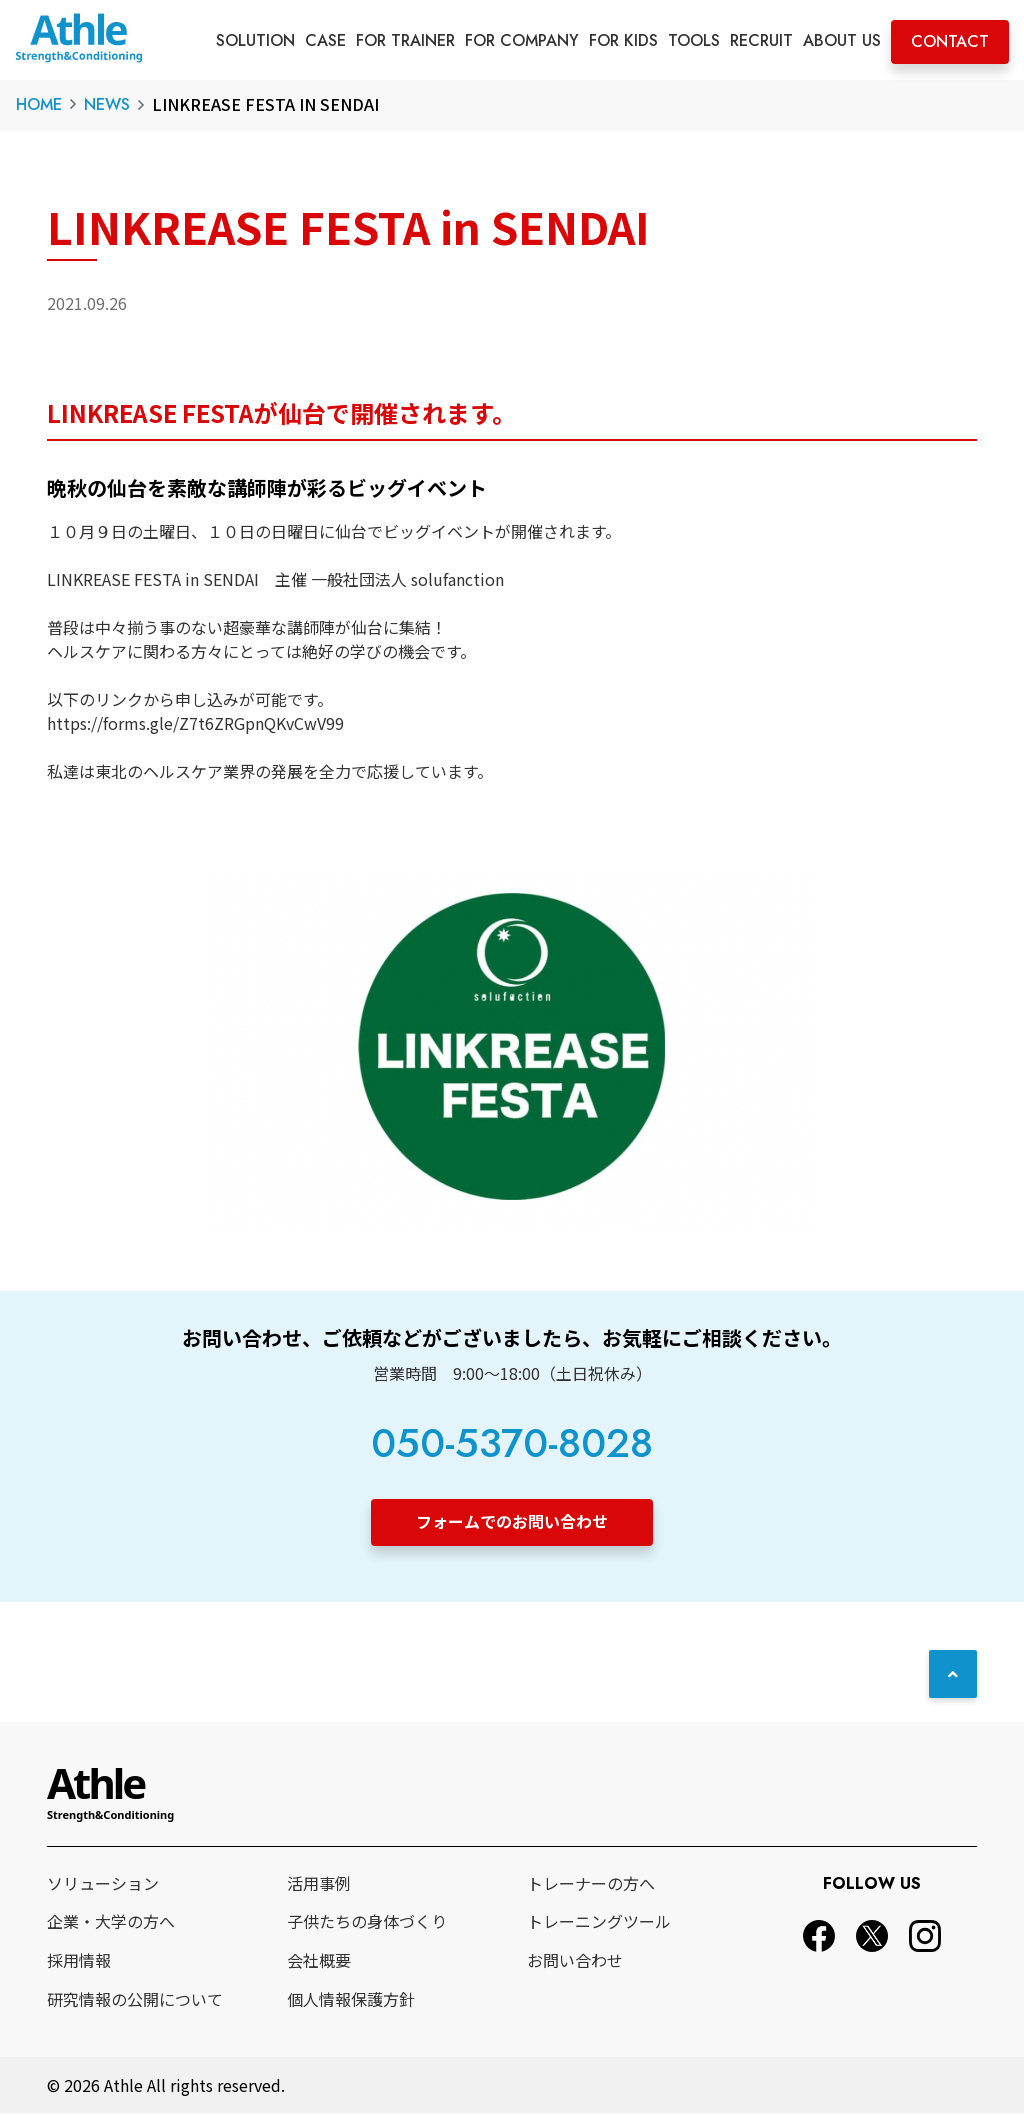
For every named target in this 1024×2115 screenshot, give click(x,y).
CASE (325, 40)
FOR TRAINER (405, 40)
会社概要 (319, 1961)
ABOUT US (842, 40)
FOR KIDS (623, 40)
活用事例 (319, 1884)
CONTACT (950, 41)
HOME (39, 104)
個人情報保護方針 (351, 2000)
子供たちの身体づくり (367, 1923)
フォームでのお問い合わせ (512, 1521)
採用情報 (79, 1961)
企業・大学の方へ (111, 1923)
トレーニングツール (599, 1923)
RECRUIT (761, 40)
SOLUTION (255, 40)
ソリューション (103, 1884)
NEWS (107, 104)
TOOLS (694, 40)
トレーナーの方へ (591, 1884)
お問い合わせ (575, 1961)
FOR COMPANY (522, 40)
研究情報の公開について (135, 2000)
